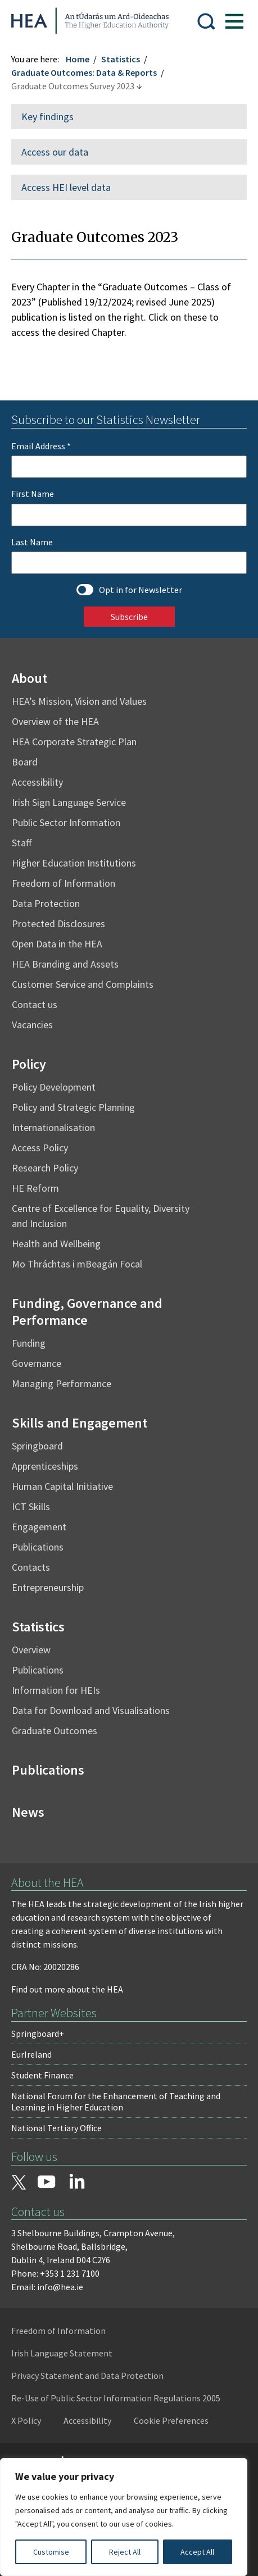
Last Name (32, 540)
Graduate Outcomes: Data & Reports (84, 70)
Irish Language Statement (61, 2351)
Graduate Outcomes (54, 1728)
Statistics (120, 57)
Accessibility (37, 780)
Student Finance (42, 2073)
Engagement (39, 1525)
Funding (29, 1341)
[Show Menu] (234, 19)
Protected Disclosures (58, 921)
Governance (36, 1361)
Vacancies (32, 1022)
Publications (38, 1545)
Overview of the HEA (55, 719)
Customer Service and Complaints (82, 982)
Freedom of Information (63, 881)
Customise (51, 2552)
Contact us (34, 1002)
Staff (21, 841)
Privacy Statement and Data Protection (87, 2373)
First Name (32, 492)
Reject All (125, 2552)
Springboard (37, 1444)
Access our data (54, 150)
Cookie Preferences (171, 2418)
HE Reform (35, 1186)
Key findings (47, 114)
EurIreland (31, 2052)
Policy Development (54, 1085)
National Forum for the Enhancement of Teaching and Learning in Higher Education (115, 2100)
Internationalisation (53, 1125)
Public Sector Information (66, 820)
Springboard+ (37, 2031)
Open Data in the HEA (57, 942)
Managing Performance (61, 1381)
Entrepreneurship (48, 1585)
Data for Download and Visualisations (91, 1708)
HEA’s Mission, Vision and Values (79, 699)
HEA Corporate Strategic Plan (74, 739)
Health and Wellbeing (56, 1241)
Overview (31, 1648)
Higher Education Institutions (74, 861)
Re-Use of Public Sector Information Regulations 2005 (115, 2396)
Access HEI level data (66, 185)
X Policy (26, 2418)
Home (77, 57)
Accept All (197, 2552)
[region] (123, 2517)
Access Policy (40, 1145)
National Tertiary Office (56, 2126)
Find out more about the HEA (67, 1987)
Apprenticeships (45, 1464)
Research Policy (45, 1166)
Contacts (31, 1565)
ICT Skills (31, 1504)
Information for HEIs (56, 1688)
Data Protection (46, 901)
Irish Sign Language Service (69, 800)
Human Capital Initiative (62, 1484)
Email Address (41, 444)
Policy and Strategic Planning (73, 1105)
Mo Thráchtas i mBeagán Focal (77, 1262)
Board (25, 760)
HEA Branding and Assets (65, 962)
